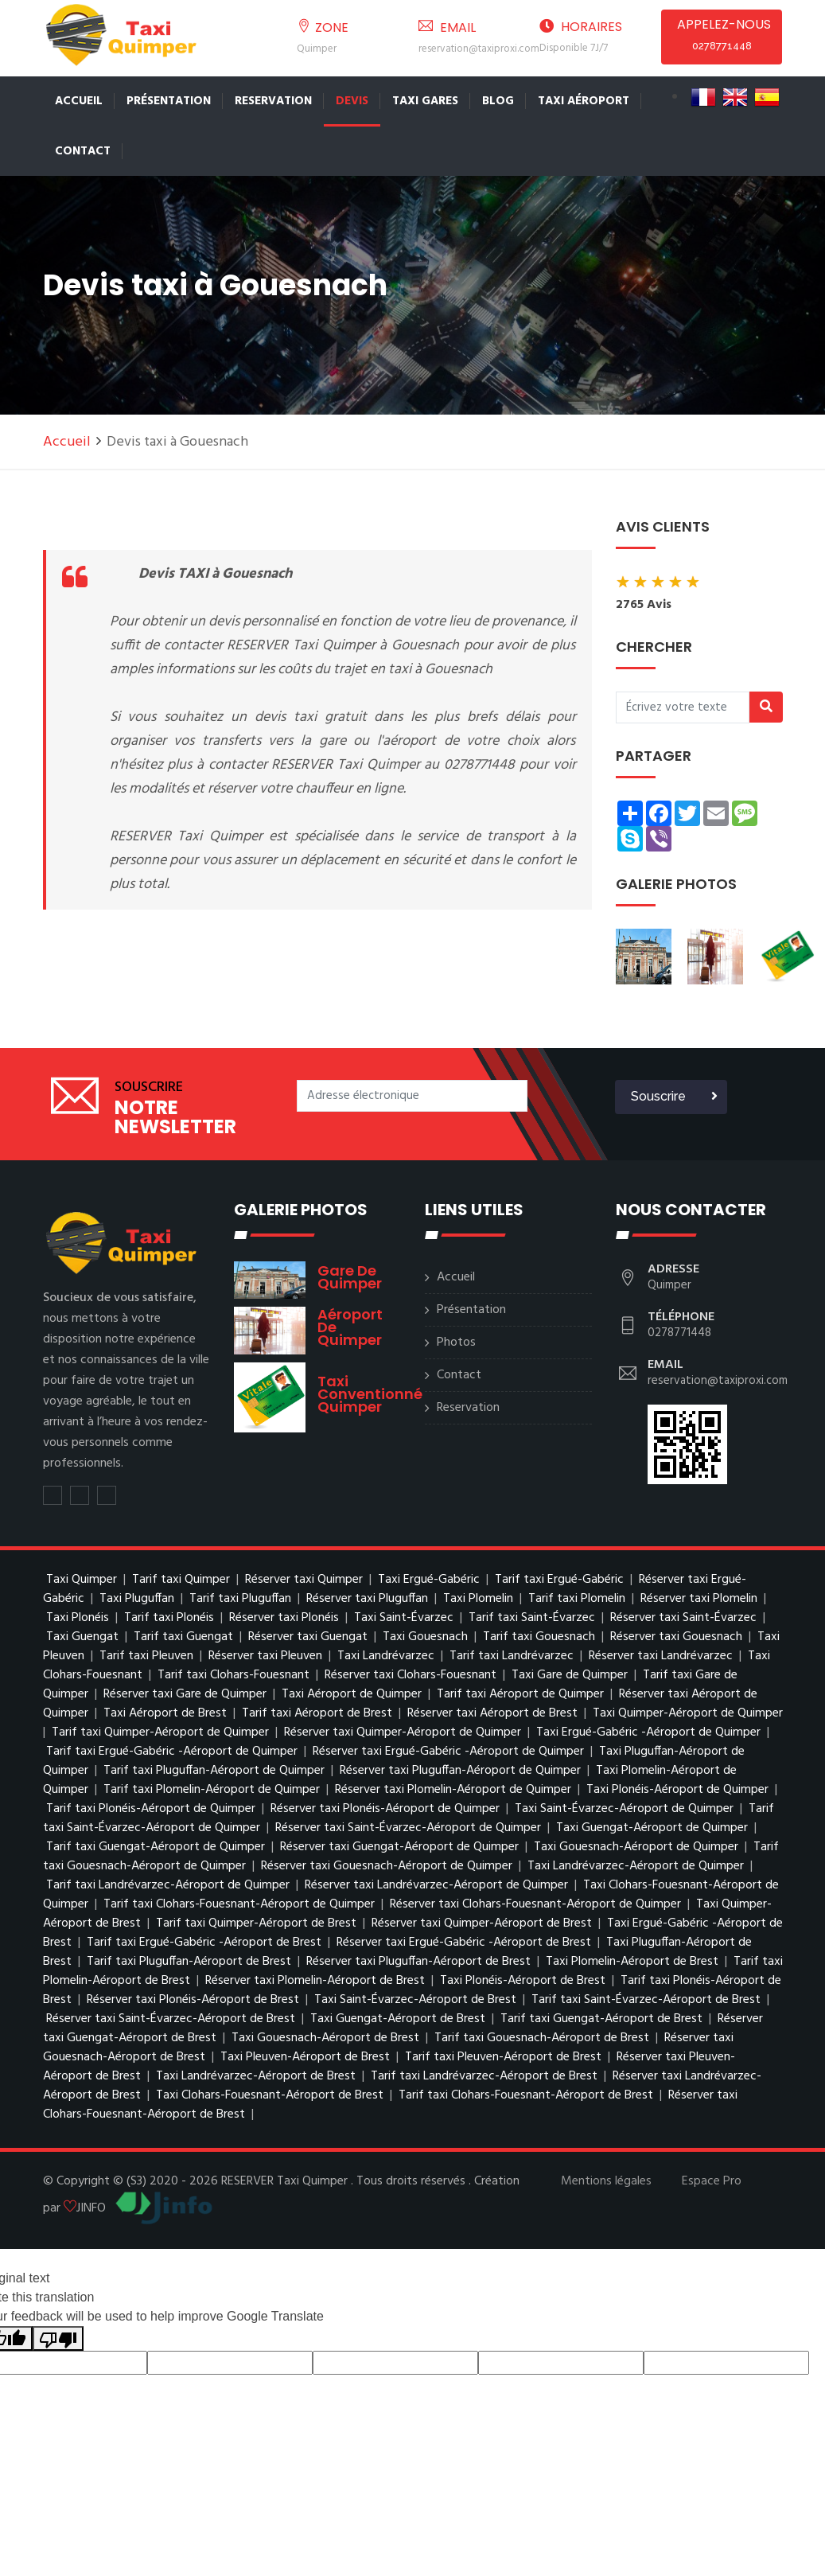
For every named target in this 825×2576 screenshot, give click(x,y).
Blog (498, 101)
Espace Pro (711, 2181)
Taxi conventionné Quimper (369, 1394)
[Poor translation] (58, 2338)
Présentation (168, 101)
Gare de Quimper (349, 1277)
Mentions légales (606, 2181)
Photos (456, 1342)
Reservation (273, 101)
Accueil (79, 101)
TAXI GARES (425, 101)
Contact (83, 151)
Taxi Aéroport (583, 101)
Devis (352, 101)
